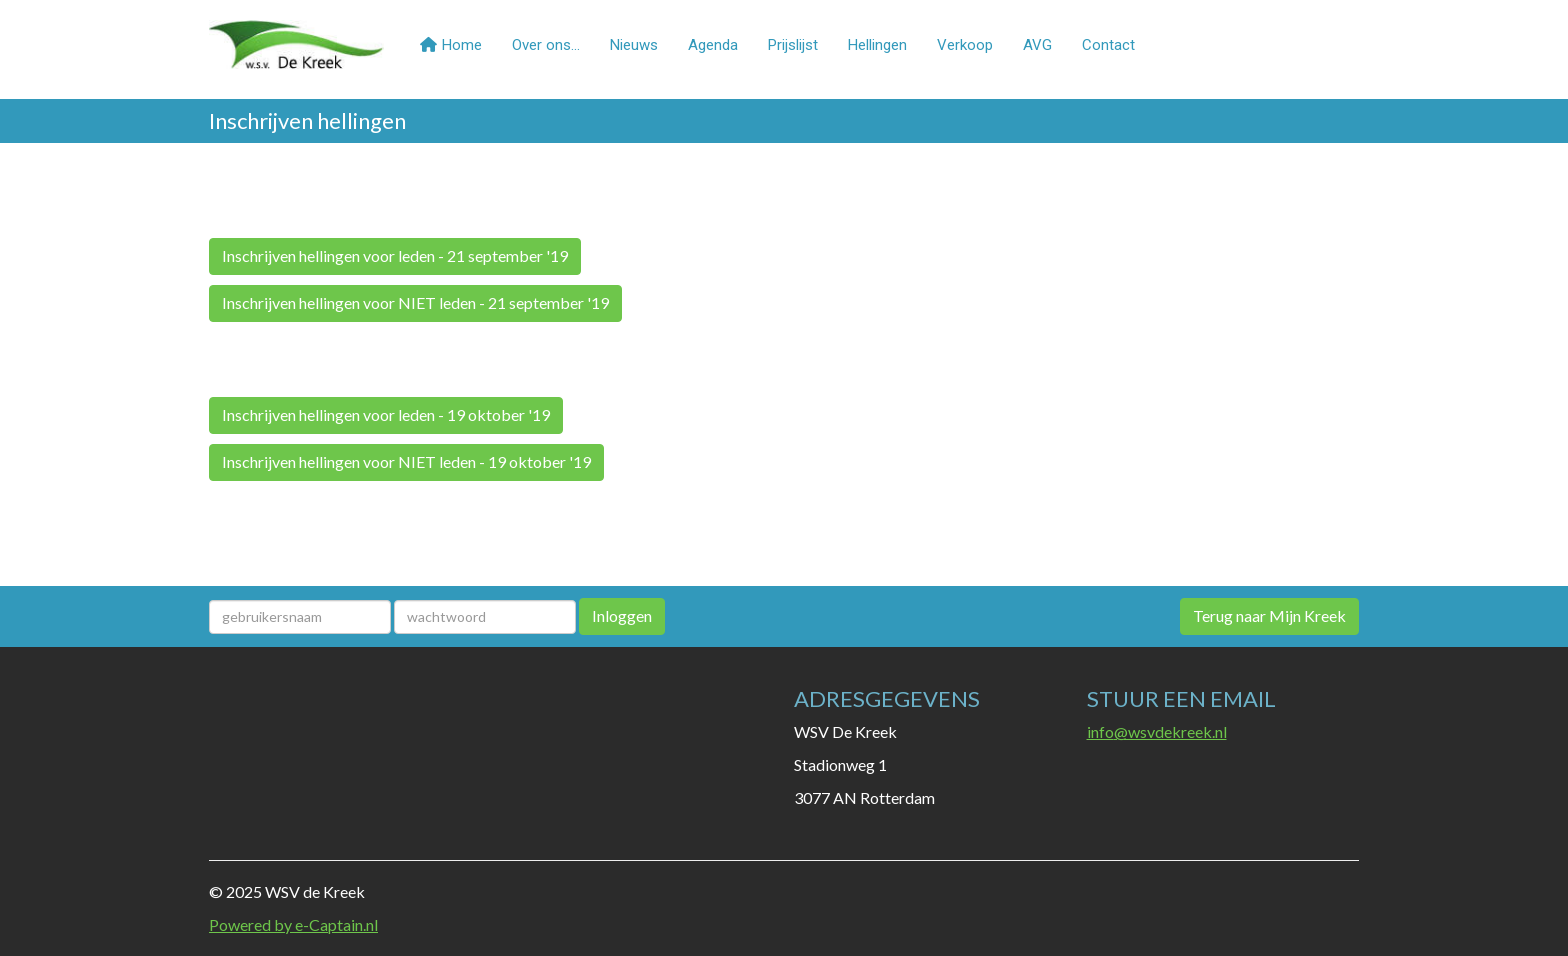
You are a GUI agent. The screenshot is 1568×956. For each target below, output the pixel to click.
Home (450, 45)
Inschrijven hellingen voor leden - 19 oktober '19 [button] (386, 414)
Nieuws (634, 45)
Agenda (713, 45)
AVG (1037, 45)
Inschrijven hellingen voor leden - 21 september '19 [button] (395, 255)
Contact (1108, 45)
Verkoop (965, 45)
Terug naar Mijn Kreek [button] (1269, 615)
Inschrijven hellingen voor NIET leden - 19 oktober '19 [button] (406, 461)
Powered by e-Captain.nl (293, 924)
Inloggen (622, 615)
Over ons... (546, 45)
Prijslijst (793, 45)
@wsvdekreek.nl (1157, 731)
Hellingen (877, 45)
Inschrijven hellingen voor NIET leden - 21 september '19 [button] (415, 302)
